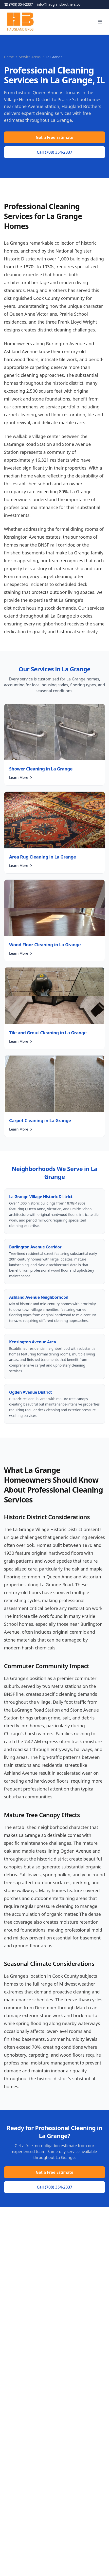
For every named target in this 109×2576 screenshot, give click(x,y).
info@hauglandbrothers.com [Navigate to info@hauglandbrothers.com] (60, 4)
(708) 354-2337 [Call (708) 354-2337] (18, 4)
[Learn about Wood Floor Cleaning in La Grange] (54, 920)
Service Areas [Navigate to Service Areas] (29, 57)
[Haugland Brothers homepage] (20, 22)
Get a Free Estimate (54, 137)
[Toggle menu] (100, 22)
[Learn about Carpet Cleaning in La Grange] (54, 1096)
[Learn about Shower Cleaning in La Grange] (54, 745)
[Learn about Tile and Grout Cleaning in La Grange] (54, 1008)
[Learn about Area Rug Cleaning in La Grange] (54, 832)
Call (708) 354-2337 (54, 152)
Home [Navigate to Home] (9, 57)
